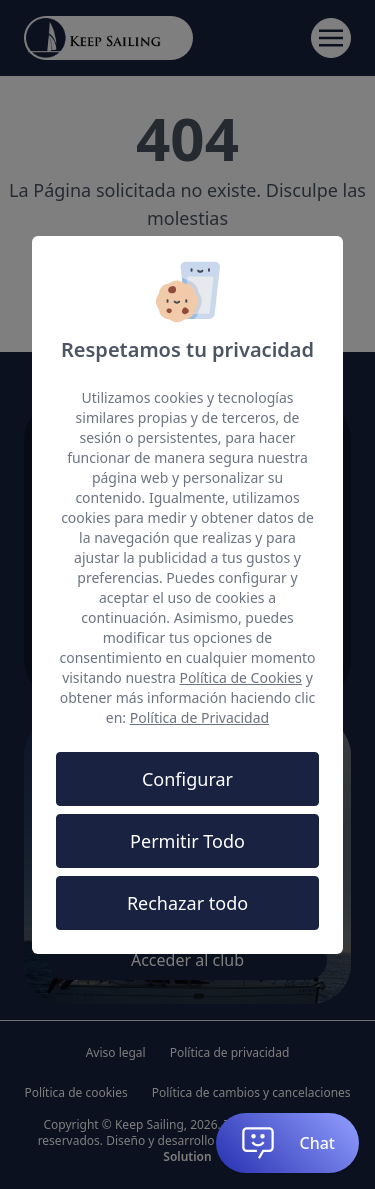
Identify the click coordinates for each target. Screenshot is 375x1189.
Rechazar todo (187, 903)
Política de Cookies (240, 677)
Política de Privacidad (199, 717)
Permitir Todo (187, 841)
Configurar (187, 779)
